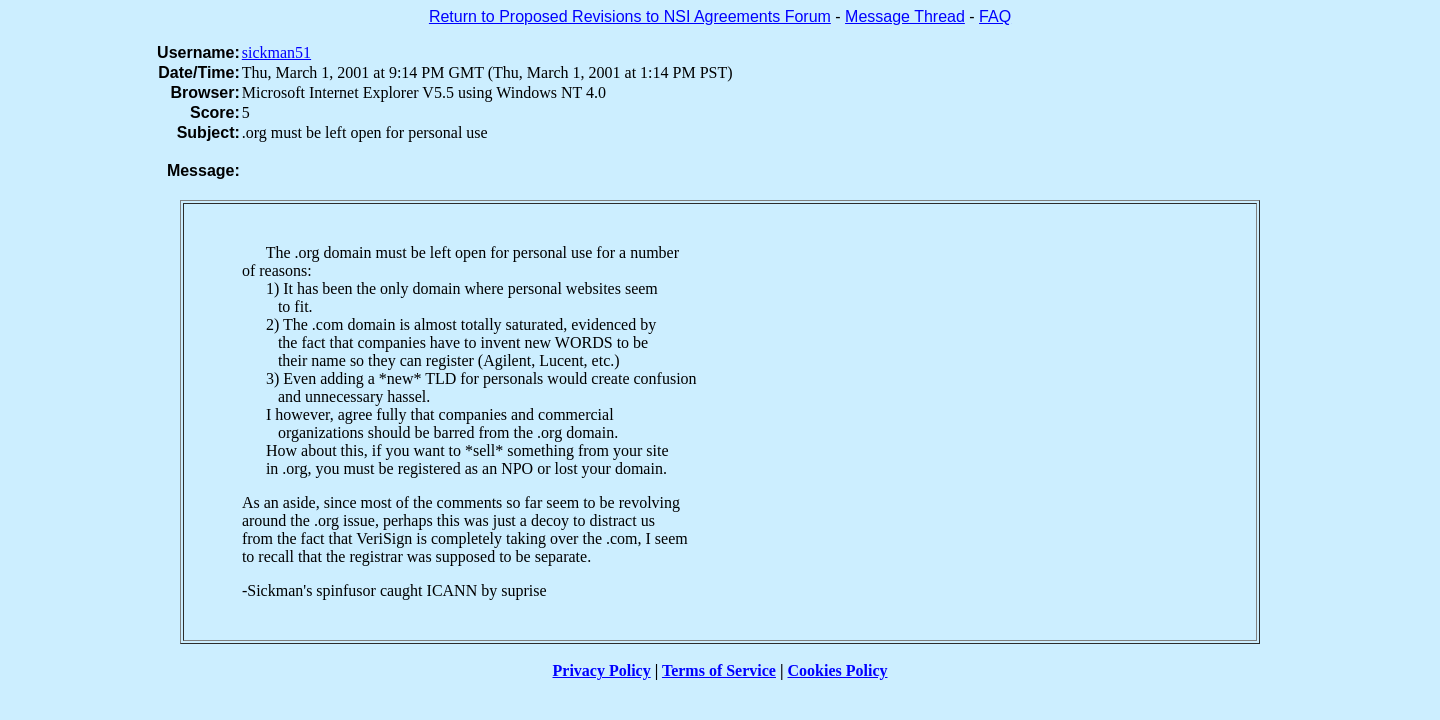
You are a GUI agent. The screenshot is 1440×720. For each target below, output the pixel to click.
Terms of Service (719, 670)
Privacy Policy (602, 670)
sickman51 (276, 52)
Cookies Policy (838, 670)
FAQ (995, 16)
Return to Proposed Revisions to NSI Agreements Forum (630, 16)
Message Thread (905, 16)
